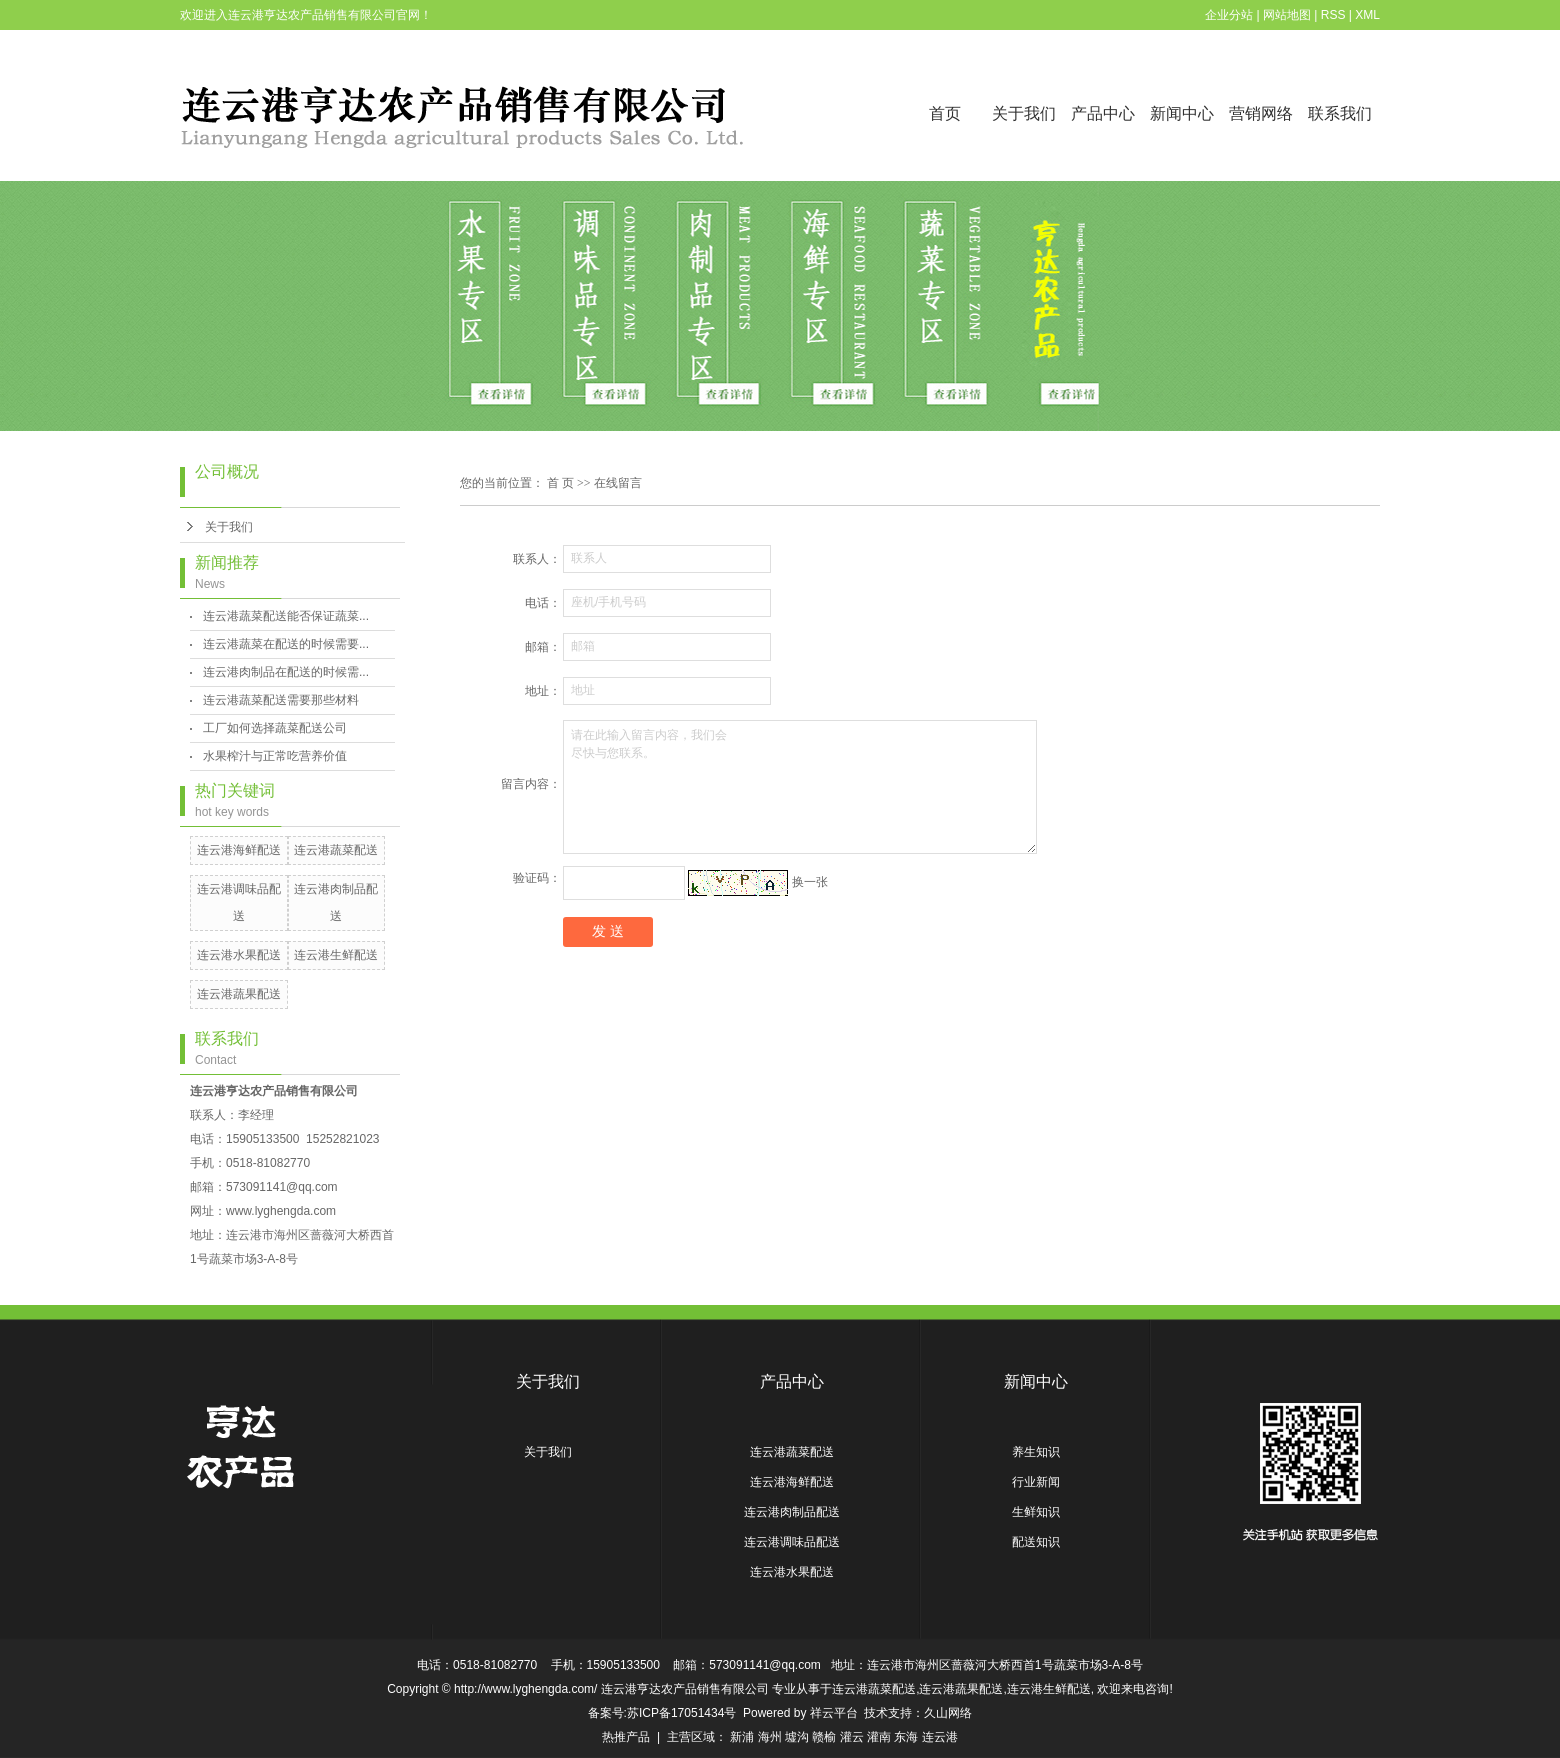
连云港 (940, 1737)
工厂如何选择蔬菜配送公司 (275, 728)
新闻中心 (1182, 113)
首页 (945, 113)
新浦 (742, 1737)
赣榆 (824, 1737)
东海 (906, 1737)
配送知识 (1036, 1542)
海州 (770, 1737)
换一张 (810, 882)
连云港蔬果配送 (239, 994)
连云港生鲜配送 (336, 955)
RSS (1333, 15)
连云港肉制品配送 (792, 1512)
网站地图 (1287, 15)
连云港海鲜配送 (239, 850)
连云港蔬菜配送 (336, 850)
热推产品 (626, 1737)
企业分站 (1229, 15)
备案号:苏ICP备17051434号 (662, 1713)
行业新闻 (1036, 1482)
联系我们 (1340, 113)
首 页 (560, 483)
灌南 (879, 1737)
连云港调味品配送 (792, 1542)
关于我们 (1024, 113)
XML (1367, 15)
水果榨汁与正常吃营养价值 (275, 756)
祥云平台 (834, 1713)
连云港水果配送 (239, 955)
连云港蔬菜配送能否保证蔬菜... (286, 616)
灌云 (852, 1737)
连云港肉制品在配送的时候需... (286, 672)
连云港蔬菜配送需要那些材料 (281, 700)
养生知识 (1036, 1452)
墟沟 (797, 1737)
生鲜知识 (1036, 1512)
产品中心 (1103, 113)
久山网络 (948, 1713)
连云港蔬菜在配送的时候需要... (286, 644)
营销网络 (1261, 113)
